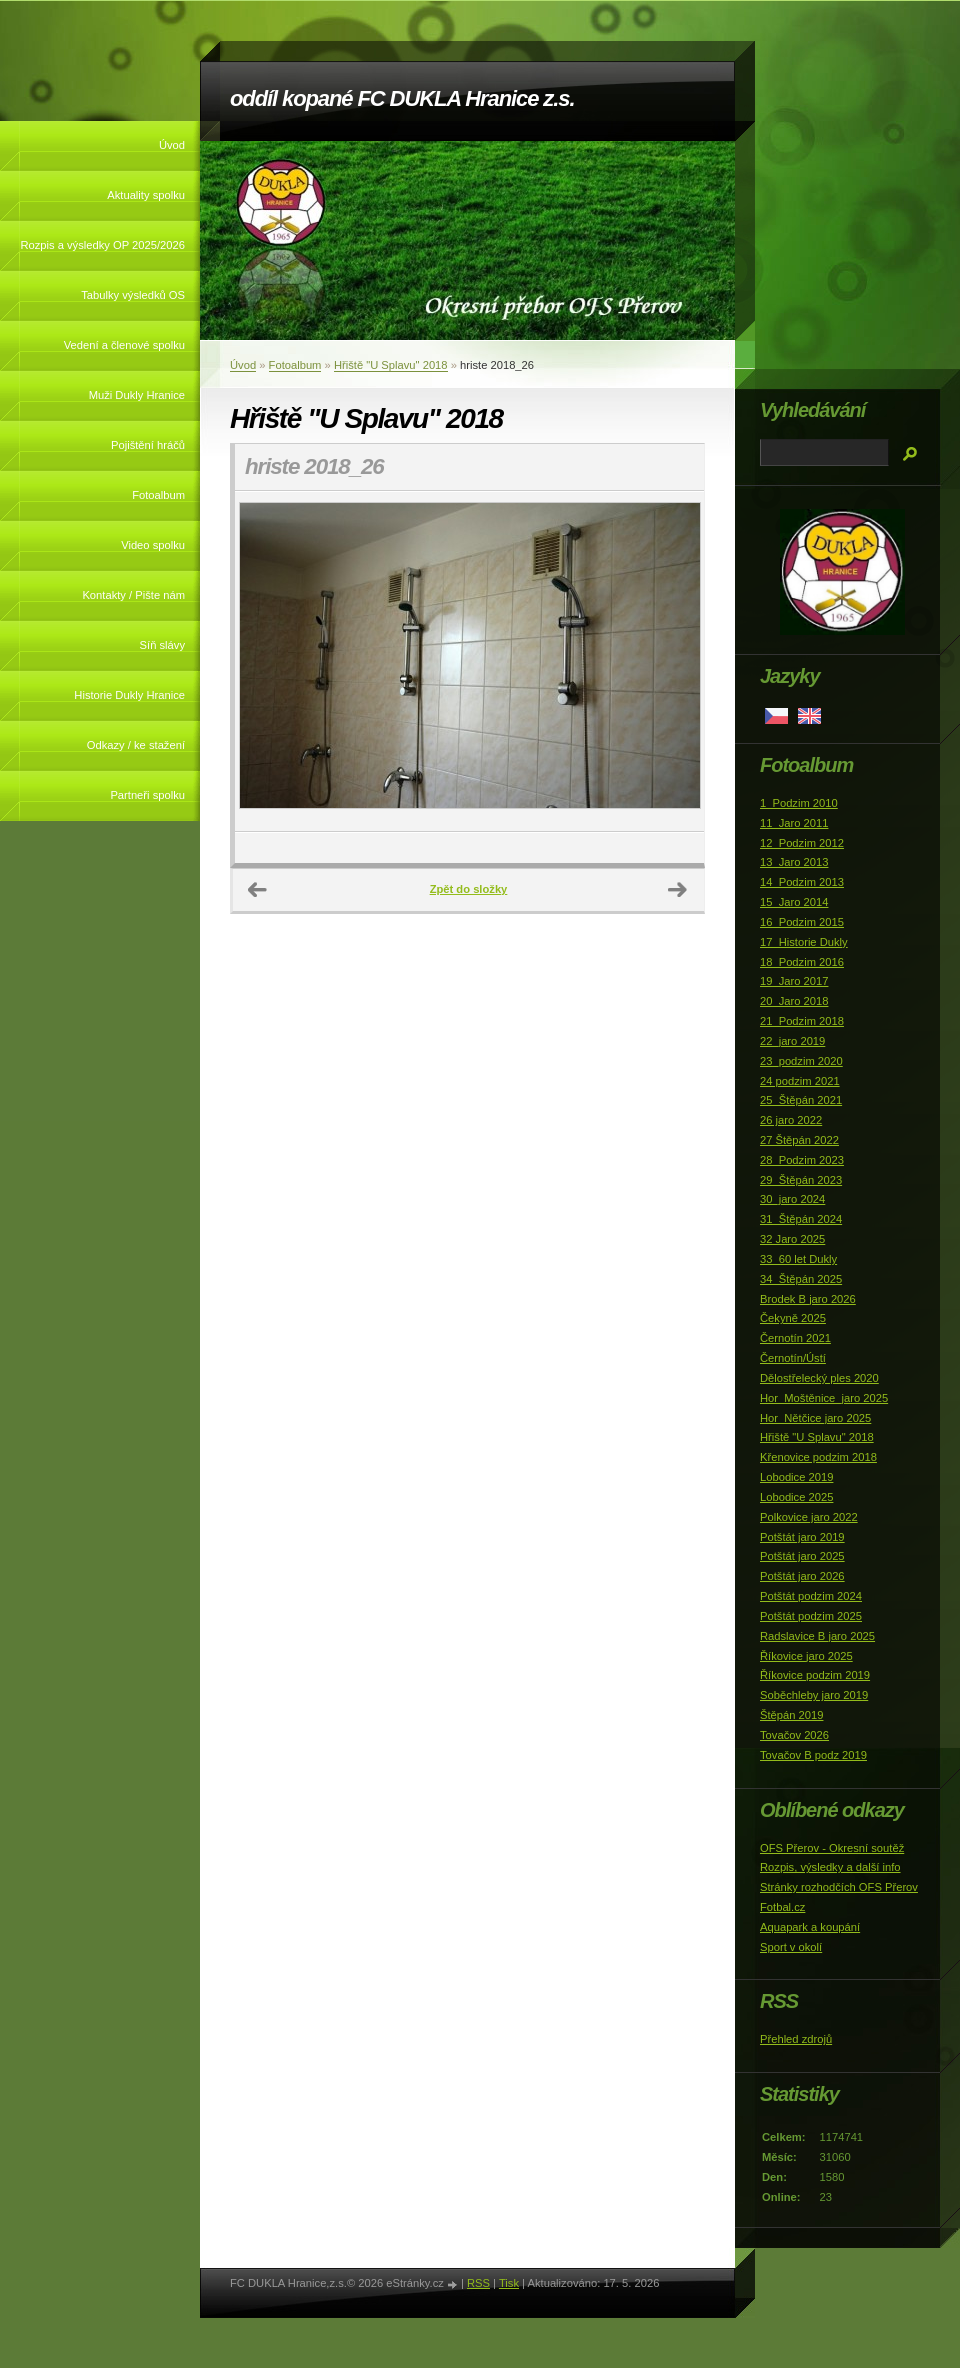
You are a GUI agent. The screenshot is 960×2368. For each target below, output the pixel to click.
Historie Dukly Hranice (129, 695)
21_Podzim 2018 (802, 1021)
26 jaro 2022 (791, 1120)
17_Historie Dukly (804, 942)
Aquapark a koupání (810, 1927)
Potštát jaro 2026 (802, 1576)
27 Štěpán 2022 (799, 1140)
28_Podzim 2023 (802, 1160)
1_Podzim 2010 (799, 803)
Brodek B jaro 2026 (808, 1299)
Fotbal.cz (782, 1907)
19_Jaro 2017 (794, 981)
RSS (478, 2283)
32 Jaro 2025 (792, 1239)
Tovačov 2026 (794, 1735)
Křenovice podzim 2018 (818, 1457)
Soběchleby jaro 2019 (814, 1695)
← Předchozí (258, 890)
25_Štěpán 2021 (801, 1100)
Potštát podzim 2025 (811, 1616)
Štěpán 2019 (791, 1715)
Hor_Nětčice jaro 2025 (815, 1418)
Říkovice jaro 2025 (806, 1656)
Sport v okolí (791, 1947)
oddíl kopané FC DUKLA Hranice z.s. (402, 98)
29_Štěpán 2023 (801, 1180)
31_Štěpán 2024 (801, 1219)
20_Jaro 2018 (794, 1001)
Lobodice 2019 (796, 1477)
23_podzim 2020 (801, 1061)
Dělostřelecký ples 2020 (819, 1378)
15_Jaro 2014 (794, 902)
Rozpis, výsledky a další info (830, 1867)
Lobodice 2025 (796, 1497)
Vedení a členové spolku (124, 345)
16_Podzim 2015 (802, 922)
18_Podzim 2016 (802, 962)
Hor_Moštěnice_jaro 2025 (824, 1398)
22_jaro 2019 (792, 1041)
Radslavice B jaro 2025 (817, 1636)
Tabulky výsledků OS (133, 295)
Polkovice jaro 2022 (809, 1517)
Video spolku (153, 545)
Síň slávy (162, 645)
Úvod (172, 145)
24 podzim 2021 (800, 1081)
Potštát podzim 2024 (811, 1596)
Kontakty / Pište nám (133, 595)
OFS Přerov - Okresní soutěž (832, 1848)
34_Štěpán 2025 (801, 1279)
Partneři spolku (147, 795)
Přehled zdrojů (796, 2039)
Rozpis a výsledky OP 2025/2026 (102, 245)
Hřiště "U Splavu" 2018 (391, 365)
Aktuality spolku (146, 195)
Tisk (509, 2283)
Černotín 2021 (795, 1338)
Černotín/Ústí (793, 1358)
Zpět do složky (469, 889)
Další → (678, 890)
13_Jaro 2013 (794, 862)
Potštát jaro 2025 (802, 1556)
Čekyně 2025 (793, 1318)
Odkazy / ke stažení (136, 745)
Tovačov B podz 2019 (813, 1755)
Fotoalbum (158, 495)
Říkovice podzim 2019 (815, 1675)
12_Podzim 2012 (802, 843)
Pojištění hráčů (148, 445)
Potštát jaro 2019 (802, 1537)
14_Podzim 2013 (802, 882)
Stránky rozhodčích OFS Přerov (839, 1887)
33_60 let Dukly (798, 1259)
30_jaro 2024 (792, 1199)
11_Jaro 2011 (794, 823)
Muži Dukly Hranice (137, 395)
